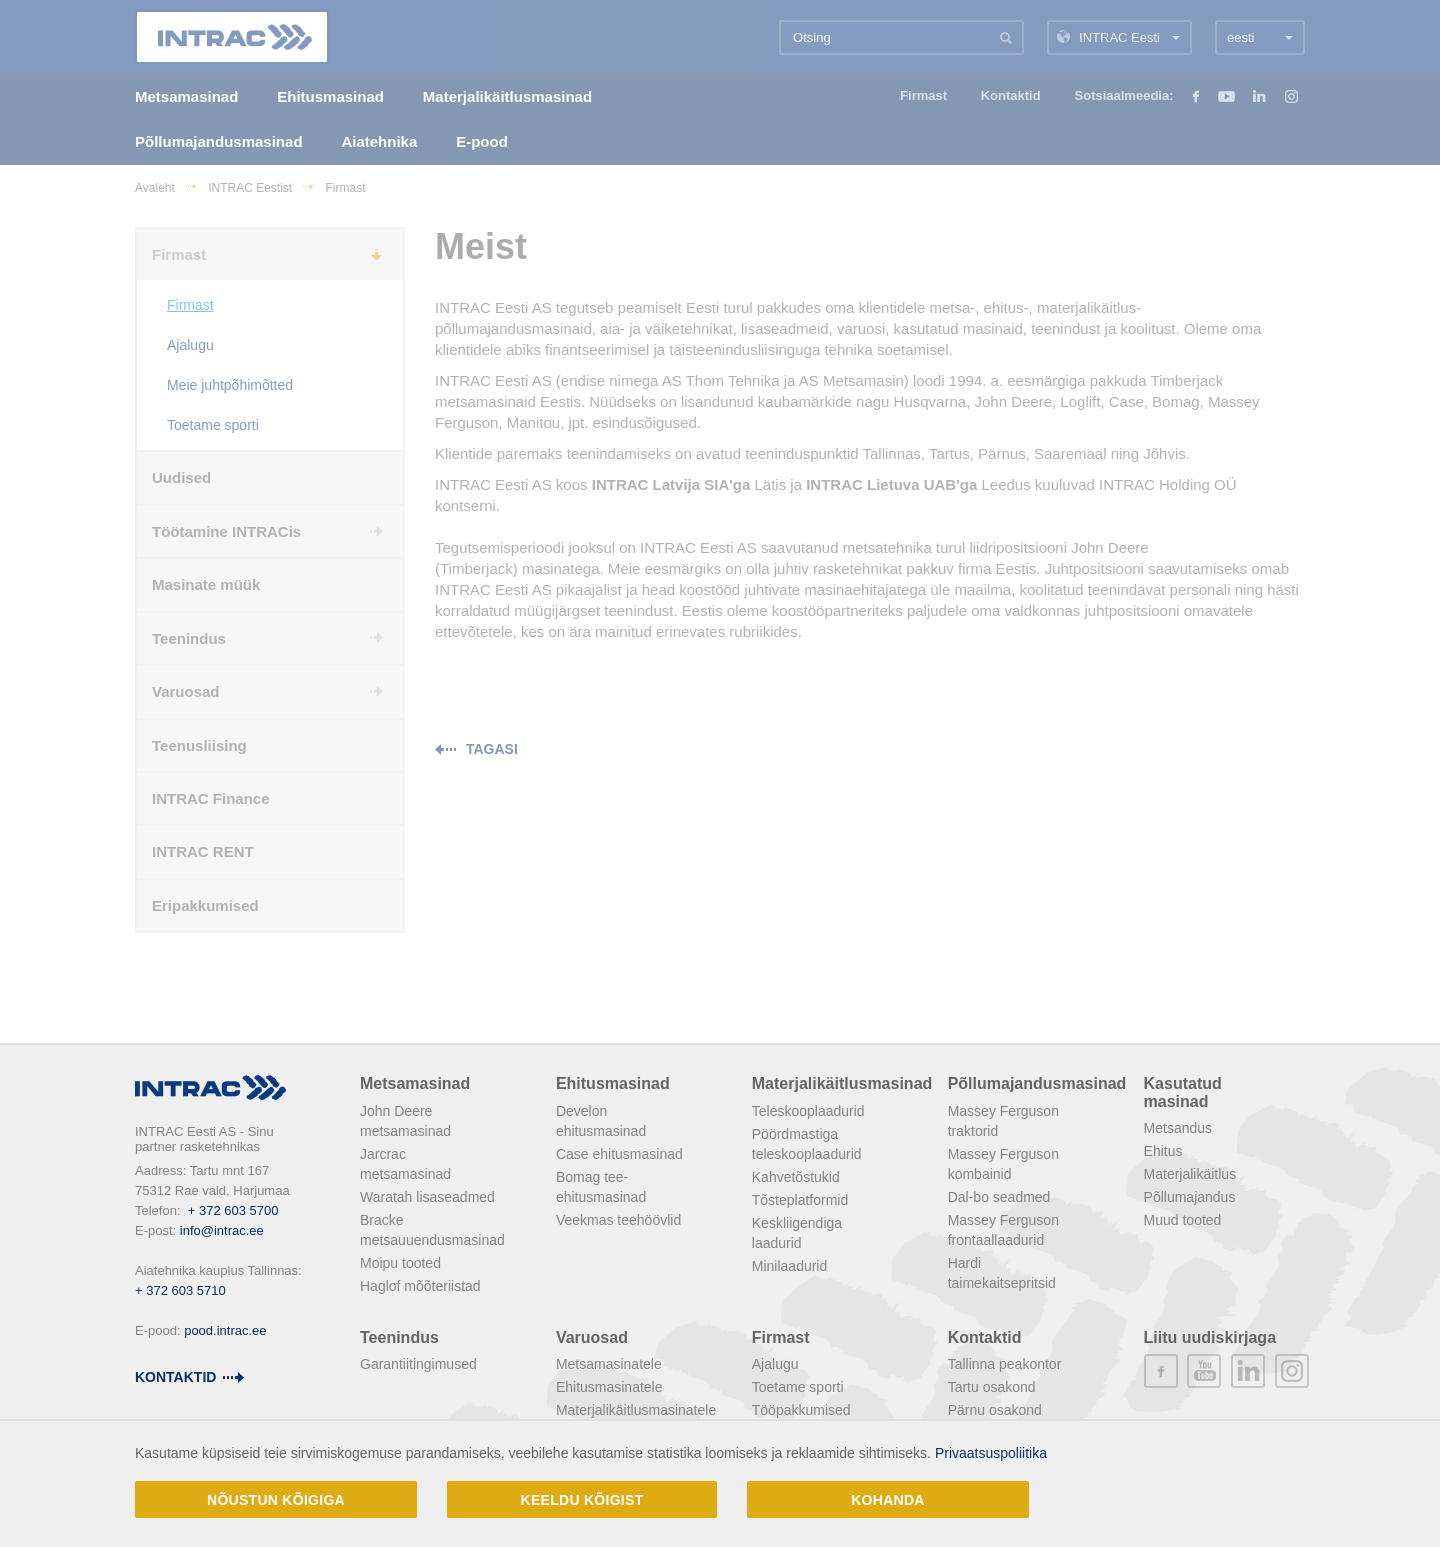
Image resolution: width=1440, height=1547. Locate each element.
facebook (1161, 1371)
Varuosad (592, 1337)
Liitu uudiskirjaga (1210, 1337)
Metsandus (1178, 1128)
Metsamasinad (415, 1083)
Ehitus (1163, 1151)
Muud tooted (1183, 1220)
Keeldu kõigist (582, 1500)
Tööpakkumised (801, 1410)
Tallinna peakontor (1005, 1364)
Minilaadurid (789, 1266)
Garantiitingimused (418, 1364)
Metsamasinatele (609, 1364)
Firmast (781, 1337)
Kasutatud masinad (1183, 1092)
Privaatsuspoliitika (991, 1453)
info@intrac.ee (222, 1230)
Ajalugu (775, 1364)
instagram (1292, 1371)
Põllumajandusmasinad (1037, 1083)
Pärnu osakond (995, 1410)
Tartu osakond (992, 1387)
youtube (1204, 1371)
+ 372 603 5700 (233, 1210)
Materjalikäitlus (1190, 1174)
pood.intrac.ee (225, 1330)
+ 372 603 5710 (180, 1290)
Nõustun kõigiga (276, 1500)
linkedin (1248, 1371)
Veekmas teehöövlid (618, 1220)
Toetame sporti (798, 1387)
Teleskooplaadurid (808, 1111)
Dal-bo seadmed (999, 1197)
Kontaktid (175, 1377)
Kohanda (888, 1500)
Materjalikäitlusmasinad (842, 1083)
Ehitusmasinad (613, 1083)
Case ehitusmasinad (619, 1154)
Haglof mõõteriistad (420, 1286)
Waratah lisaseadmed (427, 1197)
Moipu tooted (400, 1263)
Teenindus (399, 1337)
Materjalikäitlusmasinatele (636, 1410)
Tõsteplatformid (800, 1200)
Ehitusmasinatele (609, 1387)
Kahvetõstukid (796, 1177)
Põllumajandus (1190, 1197)
